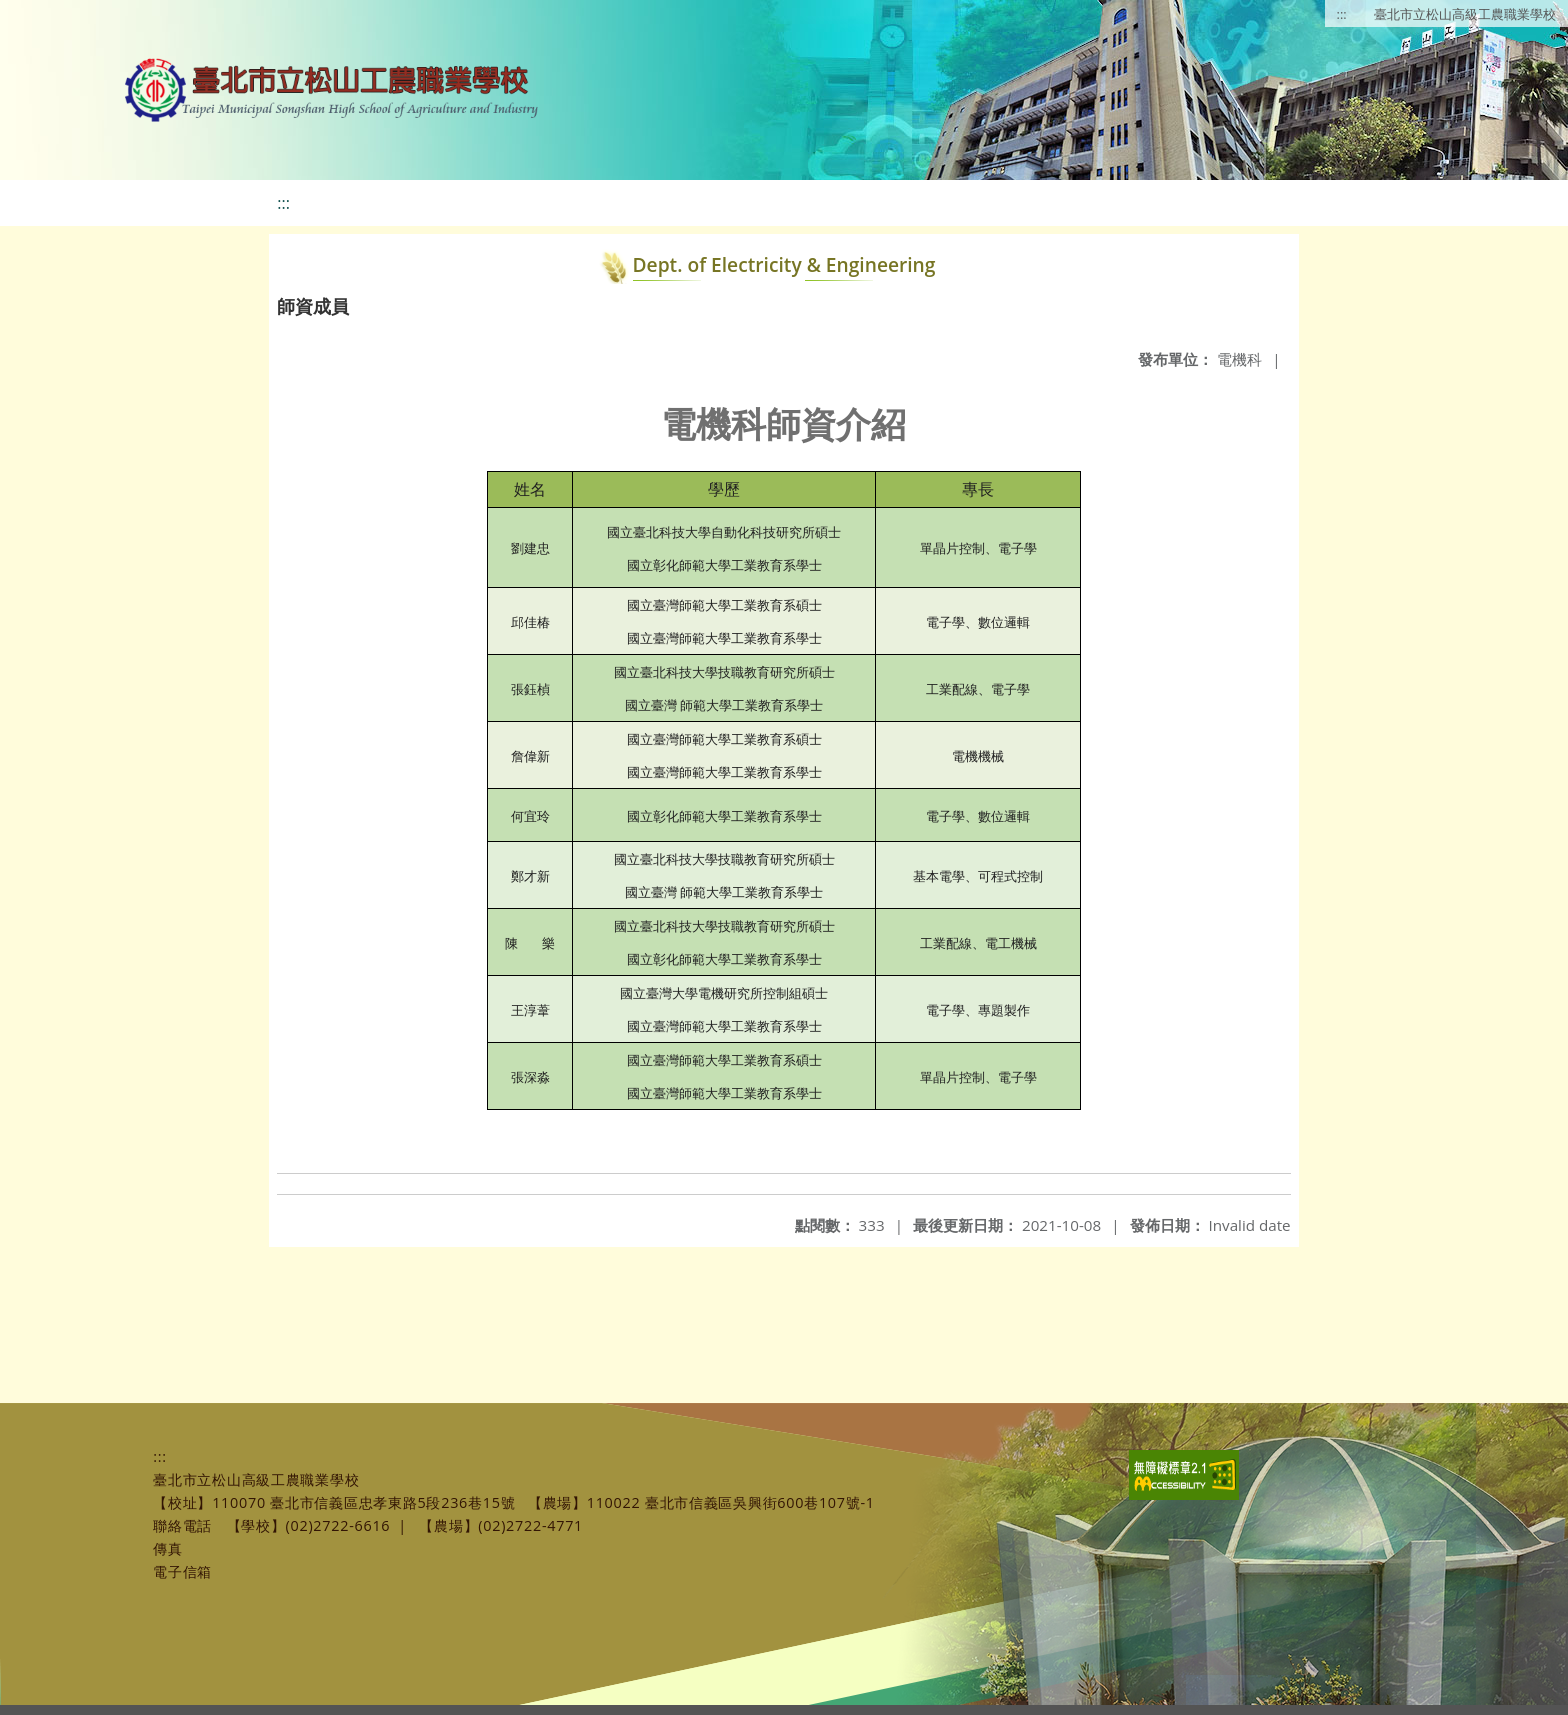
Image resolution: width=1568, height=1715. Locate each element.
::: (1342, 14)
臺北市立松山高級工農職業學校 (1465, 14)
